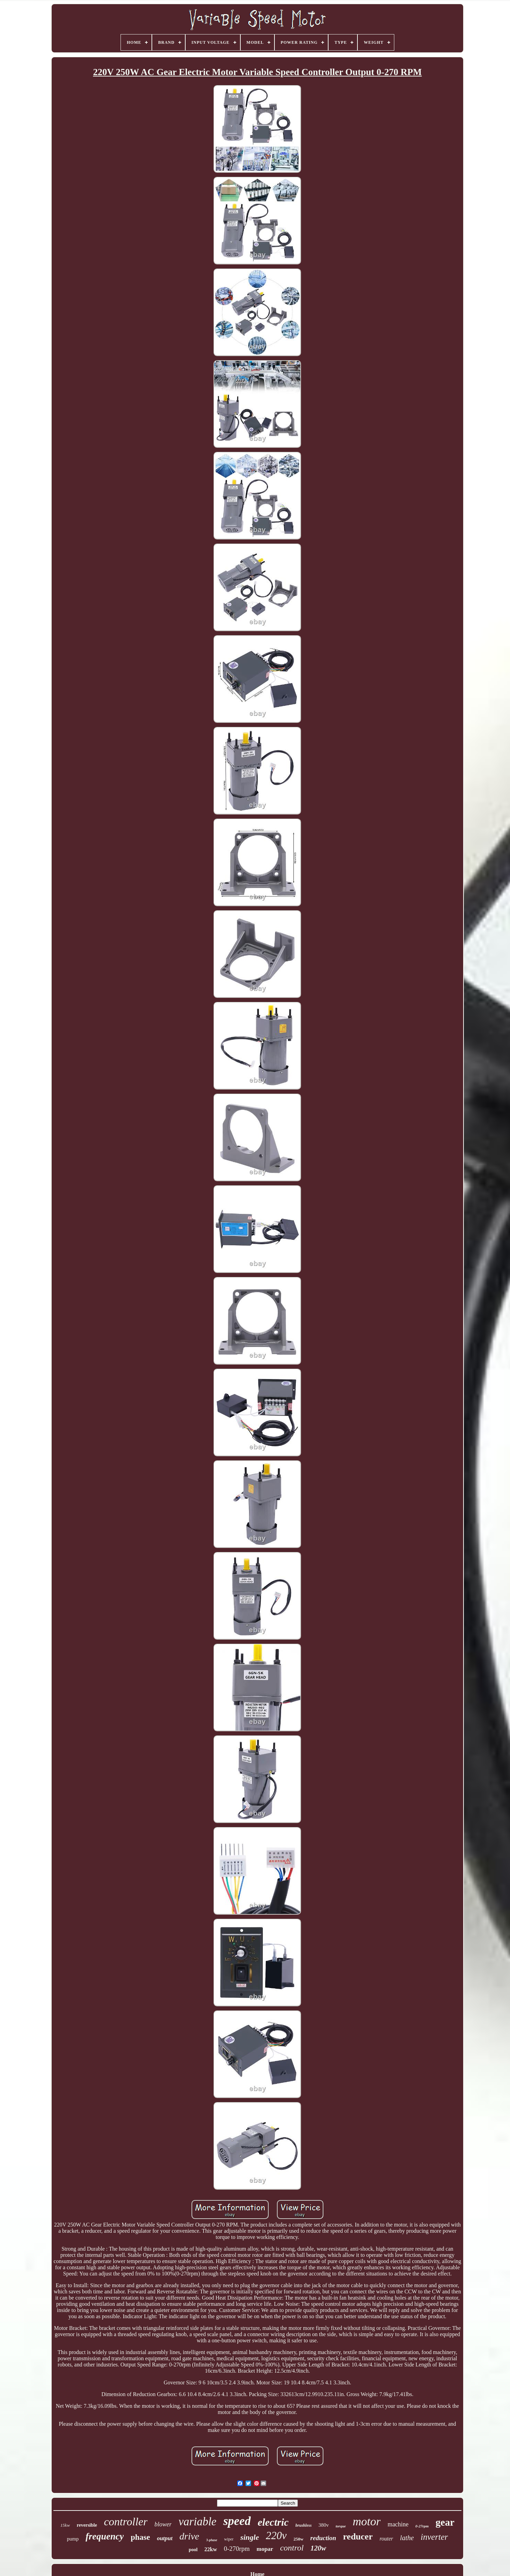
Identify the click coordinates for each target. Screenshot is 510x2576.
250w (298, 2539)
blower (162, 2524)
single (249, 2537)
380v (324, 2525)
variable (197, 2521)
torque (341, 2526)
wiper (228, 2539)
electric (273, 2522)
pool (193, 2549)
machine (397, 2524)
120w (318, 2548)
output (165, 2538)
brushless (303, 2525)
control (291, 2547)
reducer (358, 2537)
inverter (434, 2537)
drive (189, 2536)
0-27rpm (422, 2526)
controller (126, 2521)
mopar (265, 2549)
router (386, 2539)
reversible (87, 2525)
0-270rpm (237, 2548)
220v (276, 2535)
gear (445, 2522)
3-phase (211, 2540)
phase (140, 2537)
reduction (323, 2538)
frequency (104, 2536)
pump (73, 2539)
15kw (65, 2525)
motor (367, 2521)
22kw (211, 2549)
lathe (407, 2538)
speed (237, 2521)
